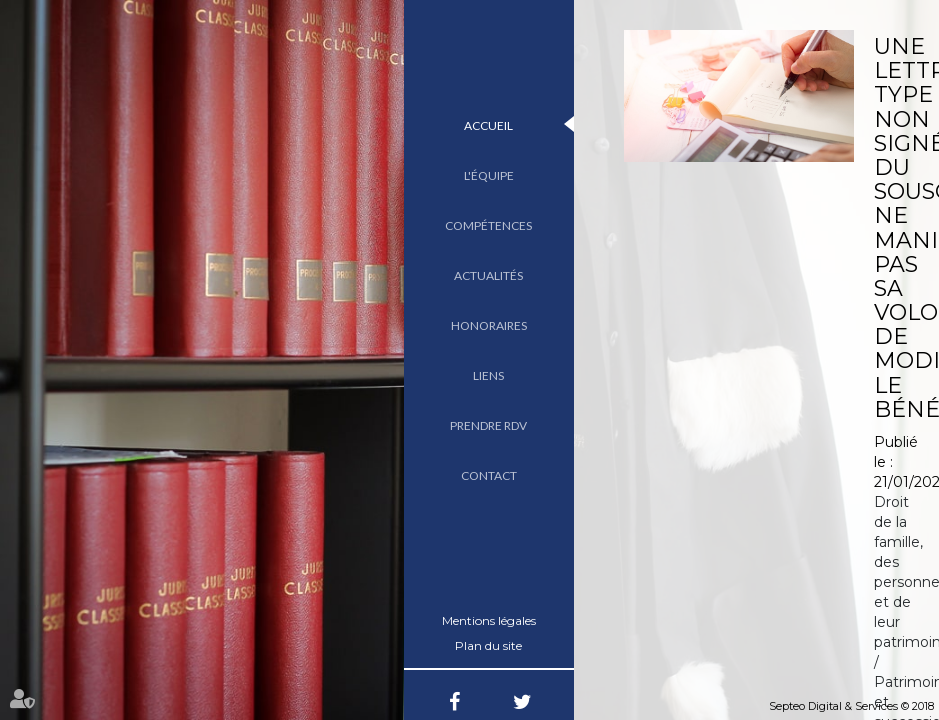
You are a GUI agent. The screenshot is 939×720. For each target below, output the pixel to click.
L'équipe (489, 175)
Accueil (488, 125)
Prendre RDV (488, 425)
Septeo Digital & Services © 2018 (851, 706)
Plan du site (488, 645)
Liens (488, 375)
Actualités (488, 275)
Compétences (488, 225)
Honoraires (489, 325)
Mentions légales (489, 620)
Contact (489, 475)
